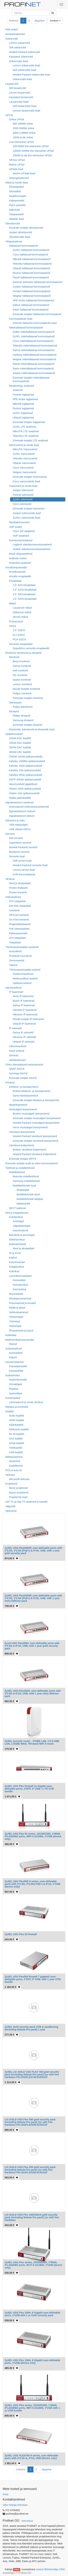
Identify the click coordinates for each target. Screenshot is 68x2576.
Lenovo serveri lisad (24, 869)
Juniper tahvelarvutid (20, 232)
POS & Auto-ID (13, 1470)
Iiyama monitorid (22, 679)
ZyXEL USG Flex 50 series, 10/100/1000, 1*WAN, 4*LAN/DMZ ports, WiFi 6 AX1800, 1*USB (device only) (33, 1836)
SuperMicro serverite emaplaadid (31, 648)
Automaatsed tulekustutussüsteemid (29, 806)
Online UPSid (16, 119)
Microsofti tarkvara (19, 1479)
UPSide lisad (16, 169)
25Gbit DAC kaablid (20, 747)
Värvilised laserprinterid (22, 1132)
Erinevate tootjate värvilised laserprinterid (35, 1140)
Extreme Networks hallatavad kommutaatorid (37, 282)
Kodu (5, 2494)
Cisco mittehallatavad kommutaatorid (33, 341)
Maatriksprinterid (18, 1104)
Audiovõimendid (18, 1379)
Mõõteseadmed (13, 1456)
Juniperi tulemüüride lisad (27, 513)
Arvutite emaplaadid (20, 576)
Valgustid (10, 1506)
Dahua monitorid (22, 666)
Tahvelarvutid (12, 223)
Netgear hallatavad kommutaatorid (32, 295)
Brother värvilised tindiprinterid (29, 1149)
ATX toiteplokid (17, 901)
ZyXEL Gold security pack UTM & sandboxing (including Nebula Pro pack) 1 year (31, 2028)
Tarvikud (10, 879)
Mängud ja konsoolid (16, 1406)
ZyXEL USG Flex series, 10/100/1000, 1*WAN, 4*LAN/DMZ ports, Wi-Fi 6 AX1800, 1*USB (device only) (33, 2265)
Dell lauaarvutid (17, 88)
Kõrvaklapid (15, 1384)
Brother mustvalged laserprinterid (31, 1113)
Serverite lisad (17, 856)
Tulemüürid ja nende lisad (23, 486)
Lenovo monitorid (22, 684)
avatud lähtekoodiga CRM (50, 2569)
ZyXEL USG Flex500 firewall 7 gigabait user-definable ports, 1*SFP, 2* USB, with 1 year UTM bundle (33, 1979)
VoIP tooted (15, 527)
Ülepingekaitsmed (19, 178)
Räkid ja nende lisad (16, 182)
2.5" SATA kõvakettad (24, 589)
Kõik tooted (11, 29)
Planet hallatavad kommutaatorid (31, 277)
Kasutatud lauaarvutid (21, 97)
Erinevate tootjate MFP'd (22, 1158)
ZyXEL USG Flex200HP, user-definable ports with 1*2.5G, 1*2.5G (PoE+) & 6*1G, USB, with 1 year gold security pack (33, 1551)
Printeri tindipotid (18, 887)
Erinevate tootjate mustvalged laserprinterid (36, 1118)
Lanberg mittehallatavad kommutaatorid (34, 354)
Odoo (16, 2569)
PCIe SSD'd (19, 639)
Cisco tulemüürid (22, 504)
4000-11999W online (24, 132)
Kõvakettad (15, 580)
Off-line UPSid (17, 160)
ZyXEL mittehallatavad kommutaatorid (34, 336)
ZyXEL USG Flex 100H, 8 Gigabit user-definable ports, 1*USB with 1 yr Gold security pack (32, 2314)
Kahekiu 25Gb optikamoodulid (25, 775)
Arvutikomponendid (16, 567)
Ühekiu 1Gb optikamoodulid (24, 793)
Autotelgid (18, 1221)
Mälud (12, 603)
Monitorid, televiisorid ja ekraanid (23, 652)
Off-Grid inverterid (19, 915)
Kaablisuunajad (17, 196)
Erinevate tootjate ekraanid (27, 724)
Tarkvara (10, 1474)
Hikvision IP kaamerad (25, 1014)
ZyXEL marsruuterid (24, 453)
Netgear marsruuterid (24, 472)
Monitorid (14, 657)
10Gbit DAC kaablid (20, 742)
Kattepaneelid (16, 200)
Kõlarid (13, 1357)
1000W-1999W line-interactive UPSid (33, 150)
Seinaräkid (15, 191)
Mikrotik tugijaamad (23, 403)
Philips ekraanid (21, 715)
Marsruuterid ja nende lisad (24, 445)
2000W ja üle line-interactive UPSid (32, 155)
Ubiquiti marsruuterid (24, 463)
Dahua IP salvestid (23, 1032)
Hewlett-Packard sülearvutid (24, 52)
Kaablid (9, 1411)
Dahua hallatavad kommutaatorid (31, 305)
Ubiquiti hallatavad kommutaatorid (31, 268)
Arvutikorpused (17, 571)
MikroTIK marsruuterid (25, 449)
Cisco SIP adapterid (24, 531)
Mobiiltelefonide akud (28, 1194)
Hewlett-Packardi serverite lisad (30, 865)
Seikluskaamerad (18, 1312)
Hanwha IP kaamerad (24, 1009)
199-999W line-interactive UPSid (31, 146)
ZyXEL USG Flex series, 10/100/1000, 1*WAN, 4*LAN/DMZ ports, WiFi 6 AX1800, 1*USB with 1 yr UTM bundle (32, 2408)
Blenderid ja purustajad (21, 1235)
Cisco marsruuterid (23, 467)
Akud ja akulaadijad (19, 883)
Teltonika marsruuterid (25, 458)
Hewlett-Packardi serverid (23, 847)
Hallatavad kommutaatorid (23, 245)
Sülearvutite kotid (22, 79)
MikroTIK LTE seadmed (26, 431)
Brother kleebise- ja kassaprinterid (31, 1091)
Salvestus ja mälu (15, 820)
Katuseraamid (20, 1230)
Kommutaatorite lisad (20, 318)
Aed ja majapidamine (17, 1212)
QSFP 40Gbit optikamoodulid (25, 779)
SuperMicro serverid (20, 842)
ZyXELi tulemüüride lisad (26, 517)
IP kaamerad (16, 991)
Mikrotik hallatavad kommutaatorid (31, 259)
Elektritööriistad (17, 1244)
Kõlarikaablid (16, 1424)
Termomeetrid (16, 960)
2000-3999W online (23, 128)
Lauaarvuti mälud (22, 607)
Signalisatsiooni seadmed (19, 802)
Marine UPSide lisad (24, 173)
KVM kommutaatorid (24, 874)
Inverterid (14, 910)
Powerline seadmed (20, 562)
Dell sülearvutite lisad (24, 70)
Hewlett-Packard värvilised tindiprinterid (34, 1154)
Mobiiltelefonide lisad (24, 1185)
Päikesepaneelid (18, 933)
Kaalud (13, 1257)
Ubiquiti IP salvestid (23, 1041)
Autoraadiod (15, 1352)
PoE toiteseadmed (19, 928)
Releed (13, 1344)
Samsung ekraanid (23, 720)
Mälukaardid (23, 1203)
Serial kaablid (16, 1443)
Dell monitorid (20, 670)
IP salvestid (15, 1028)
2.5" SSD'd (19, 630)
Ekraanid (14, 711)
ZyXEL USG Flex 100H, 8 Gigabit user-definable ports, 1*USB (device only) (32, 2361)
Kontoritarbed (12, 1398)
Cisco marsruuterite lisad (26, 481)
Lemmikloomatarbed (20, 1276)
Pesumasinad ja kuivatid (22, 1303)
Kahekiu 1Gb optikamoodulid (25, 770)
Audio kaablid (16, 1415)
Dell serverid (16, 838)
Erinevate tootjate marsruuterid (30, 476)
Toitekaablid (15, 1447)
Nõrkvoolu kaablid (19, 1429)
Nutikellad (10, 1335)
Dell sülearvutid (17, 47)
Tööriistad (14, 1321)
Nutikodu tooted (17, 558)
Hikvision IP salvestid (24, 1037)
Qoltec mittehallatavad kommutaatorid (33, 331)
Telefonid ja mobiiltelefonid (19, 1168)
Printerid (10, 1082)
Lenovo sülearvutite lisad (26, 65)
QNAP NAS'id (16, 1068)
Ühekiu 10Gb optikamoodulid (25, 788)
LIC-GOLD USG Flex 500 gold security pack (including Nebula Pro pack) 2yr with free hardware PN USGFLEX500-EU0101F (30, 2122)
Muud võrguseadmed (20, 553)
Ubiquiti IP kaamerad (24, 1023)
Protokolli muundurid (20, 956)
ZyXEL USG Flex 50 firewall (21, 1934)
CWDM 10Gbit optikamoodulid (25, 756)
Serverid (10, 833)
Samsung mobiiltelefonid (26, 1181)
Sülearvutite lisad (18, 61)
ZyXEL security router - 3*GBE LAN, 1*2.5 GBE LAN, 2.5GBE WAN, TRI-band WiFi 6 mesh (32, 1742)
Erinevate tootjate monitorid (28, 698)
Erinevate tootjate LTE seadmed (30, 440)
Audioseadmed (13, 1348)
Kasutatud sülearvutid (21, 56)
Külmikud (14, 1271)
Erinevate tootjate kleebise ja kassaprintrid (36, 1100)
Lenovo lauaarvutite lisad (26, 110)
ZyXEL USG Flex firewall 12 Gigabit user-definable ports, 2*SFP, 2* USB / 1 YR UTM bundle (29, 1789)
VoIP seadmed (21, 535)
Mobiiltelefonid (17, 1172)
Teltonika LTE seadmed (25, 435)
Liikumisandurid (17, 1046)
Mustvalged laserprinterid (23, 1109)
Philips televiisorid (22, 706)
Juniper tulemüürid (23, 490)
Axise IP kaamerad (23, 996)
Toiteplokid (15, 942)
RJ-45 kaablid (16, 1434)
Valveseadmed (13, 987)
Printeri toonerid (18, 892)
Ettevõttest (27, 2521)
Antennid (17, 390)
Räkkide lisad (16, 219)
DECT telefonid (17, 1208)
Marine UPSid (16, 164)
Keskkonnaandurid (23, 974)
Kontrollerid (15, 951)
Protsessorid (16, 621)
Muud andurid (16, 1050)
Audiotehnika (12, 1375)
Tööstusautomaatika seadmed (22, 947)
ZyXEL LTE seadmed (24, 426)
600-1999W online (23, 123)
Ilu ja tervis (15, 1253)
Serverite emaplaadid (20, 644)
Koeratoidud (19, 1289)
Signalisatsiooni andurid (22, 811)
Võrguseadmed (13, 241)
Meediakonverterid (19, 522)
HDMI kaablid (16, 1420)
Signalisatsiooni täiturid (21, 815)
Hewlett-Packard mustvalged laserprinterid (36, 1122)
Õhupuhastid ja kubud (21, 1330)
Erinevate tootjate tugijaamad (29, 422)
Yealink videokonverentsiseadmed (31, 549)
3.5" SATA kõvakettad (24, 598)
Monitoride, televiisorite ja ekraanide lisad (31, 729)
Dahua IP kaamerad (24, 1005)
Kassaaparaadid (18, 1366)
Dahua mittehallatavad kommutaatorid (34, 350)
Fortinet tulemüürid (23, 494)
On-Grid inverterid (19, 919)
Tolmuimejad (16, 1316)
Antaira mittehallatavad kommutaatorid (34, 373)
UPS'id (9, 115)
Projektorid (11, 1483)
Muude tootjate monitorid (26, 688)
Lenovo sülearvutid (19, 42)
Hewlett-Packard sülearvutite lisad (31, 74)
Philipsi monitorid (22, 693)
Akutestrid (14, 1461)
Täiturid (13, 965)
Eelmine (13, 20)
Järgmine (39, 20)
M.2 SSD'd (18, 634)
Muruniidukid (16, 1293)
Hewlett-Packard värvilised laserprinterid (35, 1136)
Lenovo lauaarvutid (19, 92)
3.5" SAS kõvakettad (24, 594)
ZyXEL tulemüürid (22, 499)
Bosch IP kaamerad (23, 1000)
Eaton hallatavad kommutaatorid (30, 309)
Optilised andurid (22, 983)
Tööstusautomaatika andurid (24, 969)
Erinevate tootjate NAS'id (22, 1078)
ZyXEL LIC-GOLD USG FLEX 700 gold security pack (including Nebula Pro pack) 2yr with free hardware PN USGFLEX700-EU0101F (32, 2074)
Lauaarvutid (11, 83)
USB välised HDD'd (19, 829)
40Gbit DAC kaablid (20, 752)
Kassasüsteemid (14, 1362)
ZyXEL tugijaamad (23, 413)
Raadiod (13, 1388)
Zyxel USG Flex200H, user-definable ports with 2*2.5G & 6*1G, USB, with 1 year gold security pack (32, 1646)
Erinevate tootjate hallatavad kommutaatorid (37, 314)
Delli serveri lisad (22, 860)
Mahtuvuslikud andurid (25, 978)
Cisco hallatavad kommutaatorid (30, 254)
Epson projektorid (18, 1492)
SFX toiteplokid (17, 938)
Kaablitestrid (16, 1465)
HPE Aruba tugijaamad (25, 399)
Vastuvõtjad (15, 1393)
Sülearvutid (11, 38)
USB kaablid (16, 1452)
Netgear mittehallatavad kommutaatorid (34, 359)
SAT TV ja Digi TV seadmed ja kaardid (26, 1501)
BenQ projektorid (18, 1488)
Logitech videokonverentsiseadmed (32, 544)
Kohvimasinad (17, 1262)
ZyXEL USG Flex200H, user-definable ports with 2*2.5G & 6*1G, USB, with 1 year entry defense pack (33, 1693)
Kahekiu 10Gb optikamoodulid (25, 765)
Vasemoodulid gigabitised (23, 784)
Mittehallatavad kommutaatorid (26, 327)
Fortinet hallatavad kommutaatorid (31, 291)
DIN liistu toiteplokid (20, 905)
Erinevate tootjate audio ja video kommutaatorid (31, 1163)
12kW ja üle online (23, 137)
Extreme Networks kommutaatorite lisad (34, 323)
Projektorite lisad (18, 1497)
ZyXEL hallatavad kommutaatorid (31, 250)
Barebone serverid (19, 851)
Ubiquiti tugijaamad (23, 417)
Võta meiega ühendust (15, 2504)
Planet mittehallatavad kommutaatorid (33, 364)
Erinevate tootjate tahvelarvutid (26, 227)
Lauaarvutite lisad (19, 101)
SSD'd (12, 626)
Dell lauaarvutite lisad (24, 106)
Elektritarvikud (17, 1239)
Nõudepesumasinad (20, 1298)
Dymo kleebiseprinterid (25, 1095)
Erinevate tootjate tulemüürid (28, 508)
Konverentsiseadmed (20, 540)
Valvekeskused (17, 1060)
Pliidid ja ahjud (17, 1307)
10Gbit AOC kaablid (20, 738)
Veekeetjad (15, 1326)
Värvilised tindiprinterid (21, 1145)
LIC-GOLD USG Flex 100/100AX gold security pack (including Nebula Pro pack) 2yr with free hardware (32, 2217)
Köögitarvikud (16, 1266)
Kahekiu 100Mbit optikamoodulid (27, 761)
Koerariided (19, 1280)
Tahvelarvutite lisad (19, 236)
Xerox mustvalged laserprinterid (30, 1127)
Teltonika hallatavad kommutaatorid (32, 263)
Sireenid (13, 1055)
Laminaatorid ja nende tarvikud (26, 1402)
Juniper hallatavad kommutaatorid (31, 286)
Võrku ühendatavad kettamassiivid (24, 1064)
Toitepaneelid (16, 214)
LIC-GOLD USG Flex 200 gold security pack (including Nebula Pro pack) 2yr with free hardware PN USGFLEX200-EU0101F (30, 2170)
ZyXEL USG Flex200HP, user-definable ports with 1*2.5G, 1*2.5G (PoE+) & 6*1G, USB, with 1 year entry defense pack (33, 1598)
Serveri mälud (20, 616)
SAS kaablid (15, 1438)
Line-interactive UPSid (21, 142)
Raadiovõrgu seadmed (21, 385)
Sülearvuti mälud (22, 612)
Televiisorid (15, 702)
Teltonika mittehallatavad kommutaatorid (35, 345)
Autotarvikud (16, 1217)
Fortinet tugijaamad (23, 394)
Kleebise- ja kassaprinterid (23, 1086)
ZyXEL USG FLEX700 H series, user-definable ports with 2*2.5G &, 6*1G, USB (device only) (31, 2457)
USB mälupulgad (18, 824)
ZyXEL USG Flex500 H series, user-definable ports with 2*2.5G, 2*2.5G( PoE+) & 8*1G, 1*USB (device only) (32, 1884)
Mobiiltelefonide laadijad (29, 1199)
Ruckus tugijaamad (23, 408)
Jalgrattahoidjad (21, 1225)
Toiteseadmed (13, 897)
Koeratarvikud (20, 1284)
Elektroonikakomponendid (19, 1339)
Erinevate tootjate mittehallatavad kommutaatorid (31, 379)
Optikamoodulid (13, 734)
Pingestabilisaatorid (19, 924)
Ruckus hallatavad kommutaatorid (31, 272)
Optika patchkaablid (20, 797)
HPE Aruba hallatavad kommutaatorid (33, 300)
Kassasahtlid (16, 1370)
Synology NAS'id (18, 1073)
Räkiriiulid (14, 209)
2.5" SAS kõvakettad (24, 585)
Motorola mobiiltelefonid (26, 1176)
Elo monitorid (20, 675)
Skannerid (10, 1510)
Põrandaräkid (16, 186)
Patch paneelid (17, 205)
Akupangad (22, 1189)
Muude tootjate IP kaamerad (28, 1019)
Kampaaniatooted (15, 34)
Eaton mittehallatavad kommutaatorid (33, 368)
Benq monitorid (21, 661)
